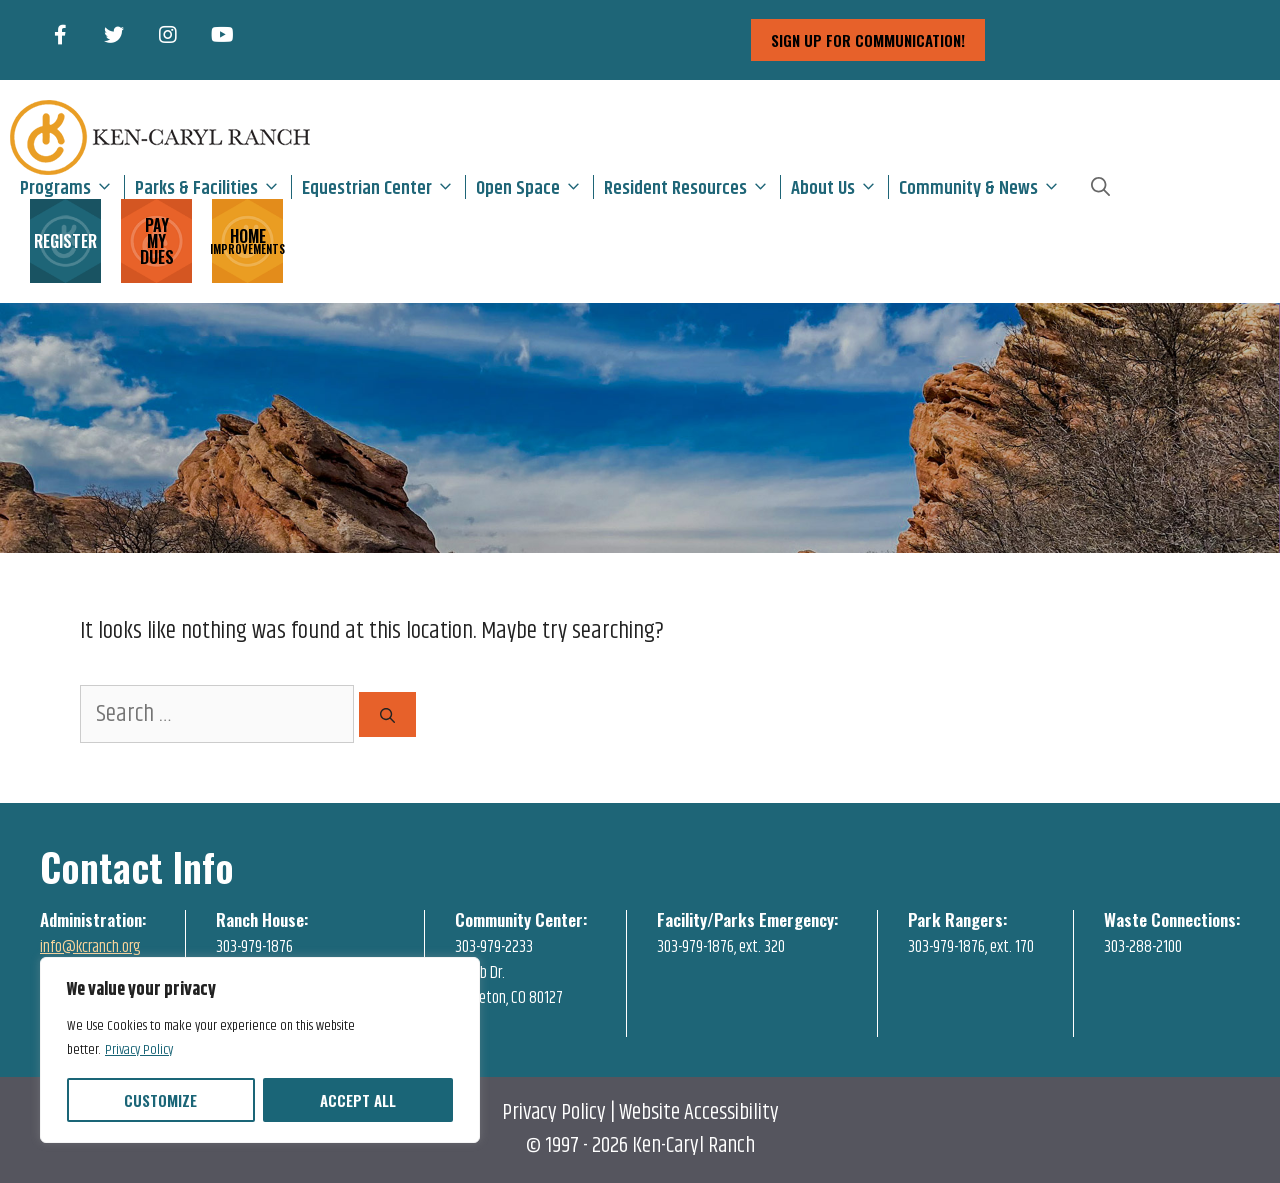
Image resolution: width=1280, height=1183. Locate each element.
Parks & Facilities (213, 187)
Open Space (534, 187)
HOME (247, 239)
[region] (260, 1050)
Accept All (358, 1100)
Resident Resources (692, 187)
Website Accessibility (699, 1113)
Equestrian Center (383, 187)
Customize (160, 1100)
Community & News (985, 187)
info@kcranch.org (90, 947)
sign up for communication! (868, 40)
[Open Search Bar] (1100, 187)
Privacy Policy (139, 1050)
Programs (72, 187)
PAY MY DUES (157, 241)
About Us (839, 187)
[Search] (387, 714)
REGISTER (65, 241)
